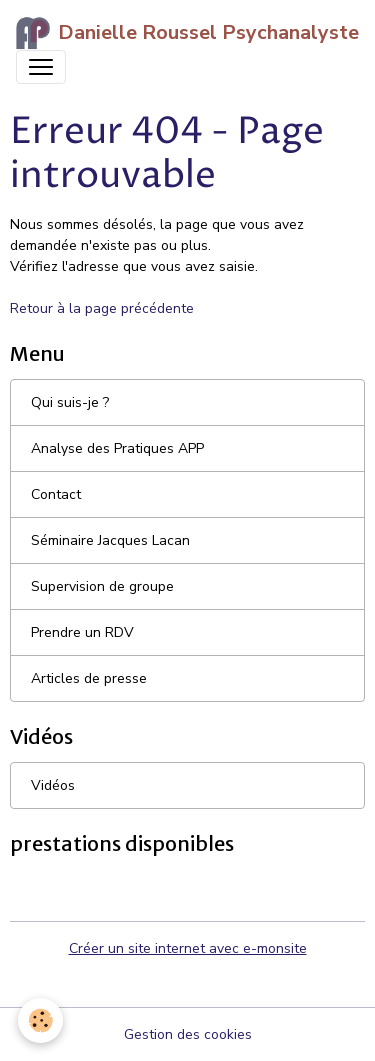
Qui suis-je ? (70, 402)
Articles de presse (89, 678)
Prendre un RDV (82, 632)
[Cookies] (40, 1020)
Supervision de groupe (102, 586)
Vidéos (53, 785)
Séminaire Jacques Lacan (110, 540)
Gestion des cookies (188, 1034)
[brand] (179, 33)
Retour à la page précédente (102, 308)
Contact (56, 494)
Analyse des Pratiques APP (117, 448)
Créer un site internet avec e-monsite (188, 948)
